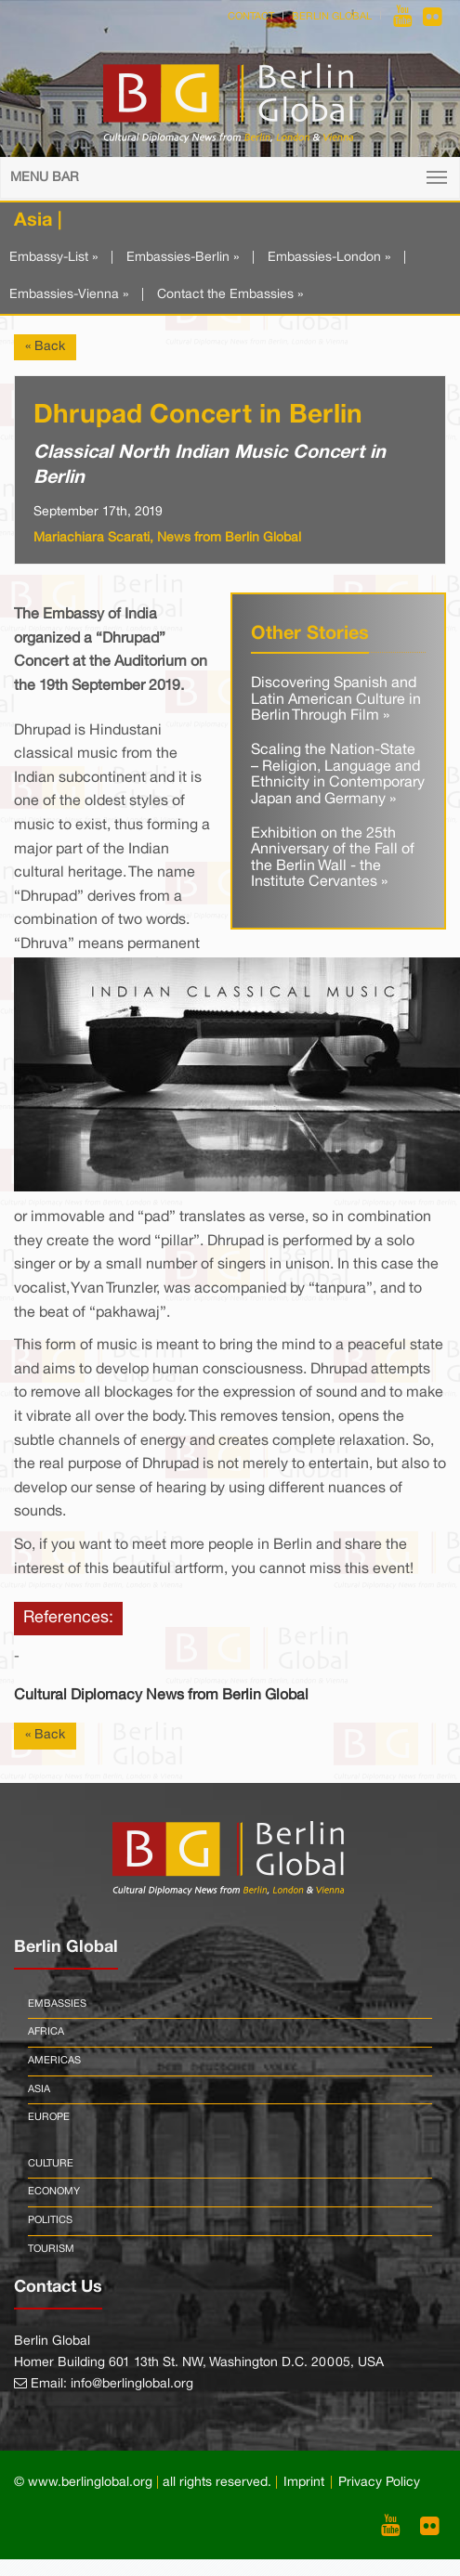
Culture (50, 2163)
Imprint (303, 2483)
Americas (54, 2060)
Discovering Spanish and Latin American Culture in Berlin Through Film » (336, 699)
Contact (251, 16)
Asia (39, 2089)
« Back (45, 347)
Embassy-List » (53, 258)
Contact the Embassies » (230, 295)
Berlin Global (332, 16)
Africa (46, 2031)
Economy (54, 2191)
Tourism (51, 2249)
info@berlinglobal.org (132, 2384)
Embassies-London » (329, 258)
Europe (49, 2117)
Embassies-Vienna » (68, 295)
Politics (50, 2220)
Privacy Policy (379, 2483)
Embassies (57, 2004)
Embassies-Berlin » (182, 258)
